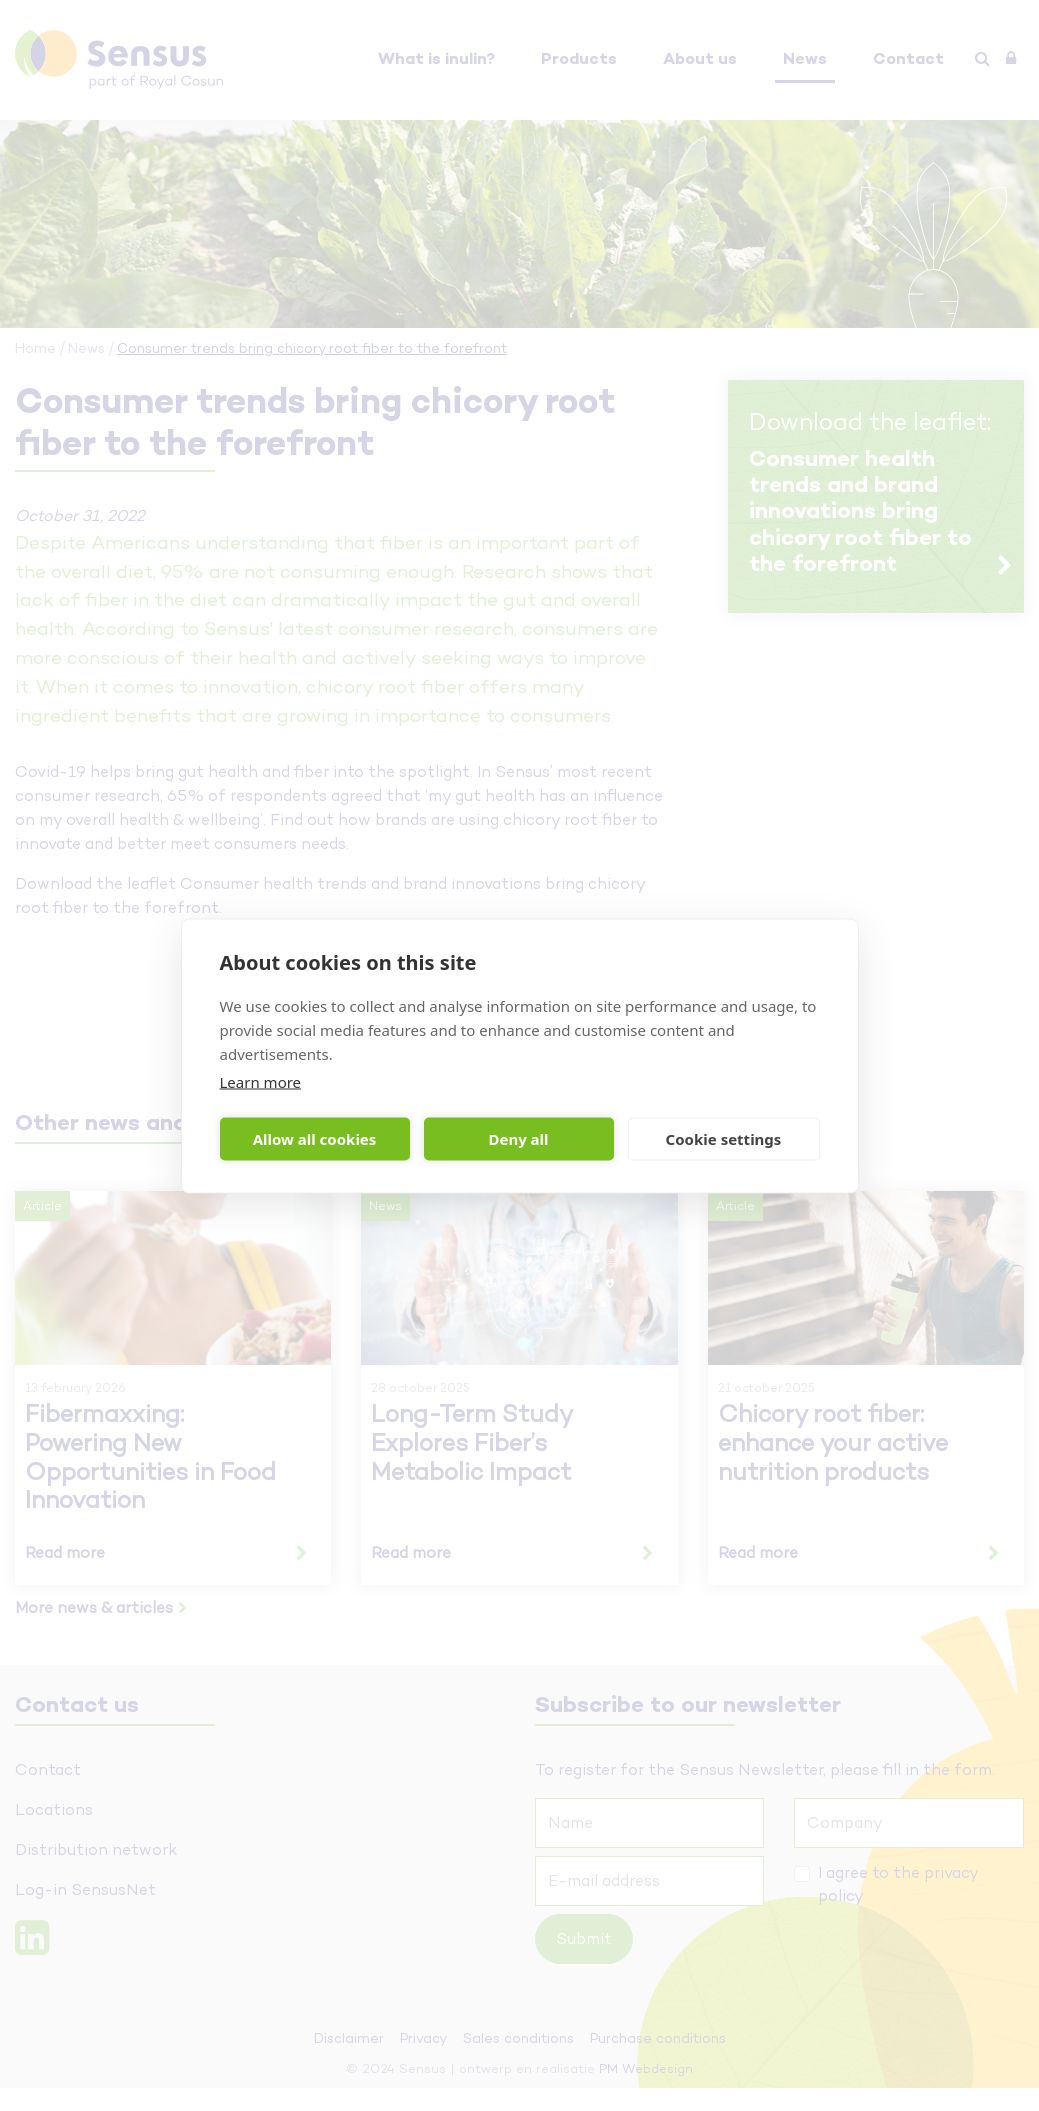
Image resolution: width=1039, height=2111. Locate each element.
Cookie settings (724, 1139)
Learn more (261, 1081)
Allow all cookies (315, 1139)
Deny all (518, 1139)
